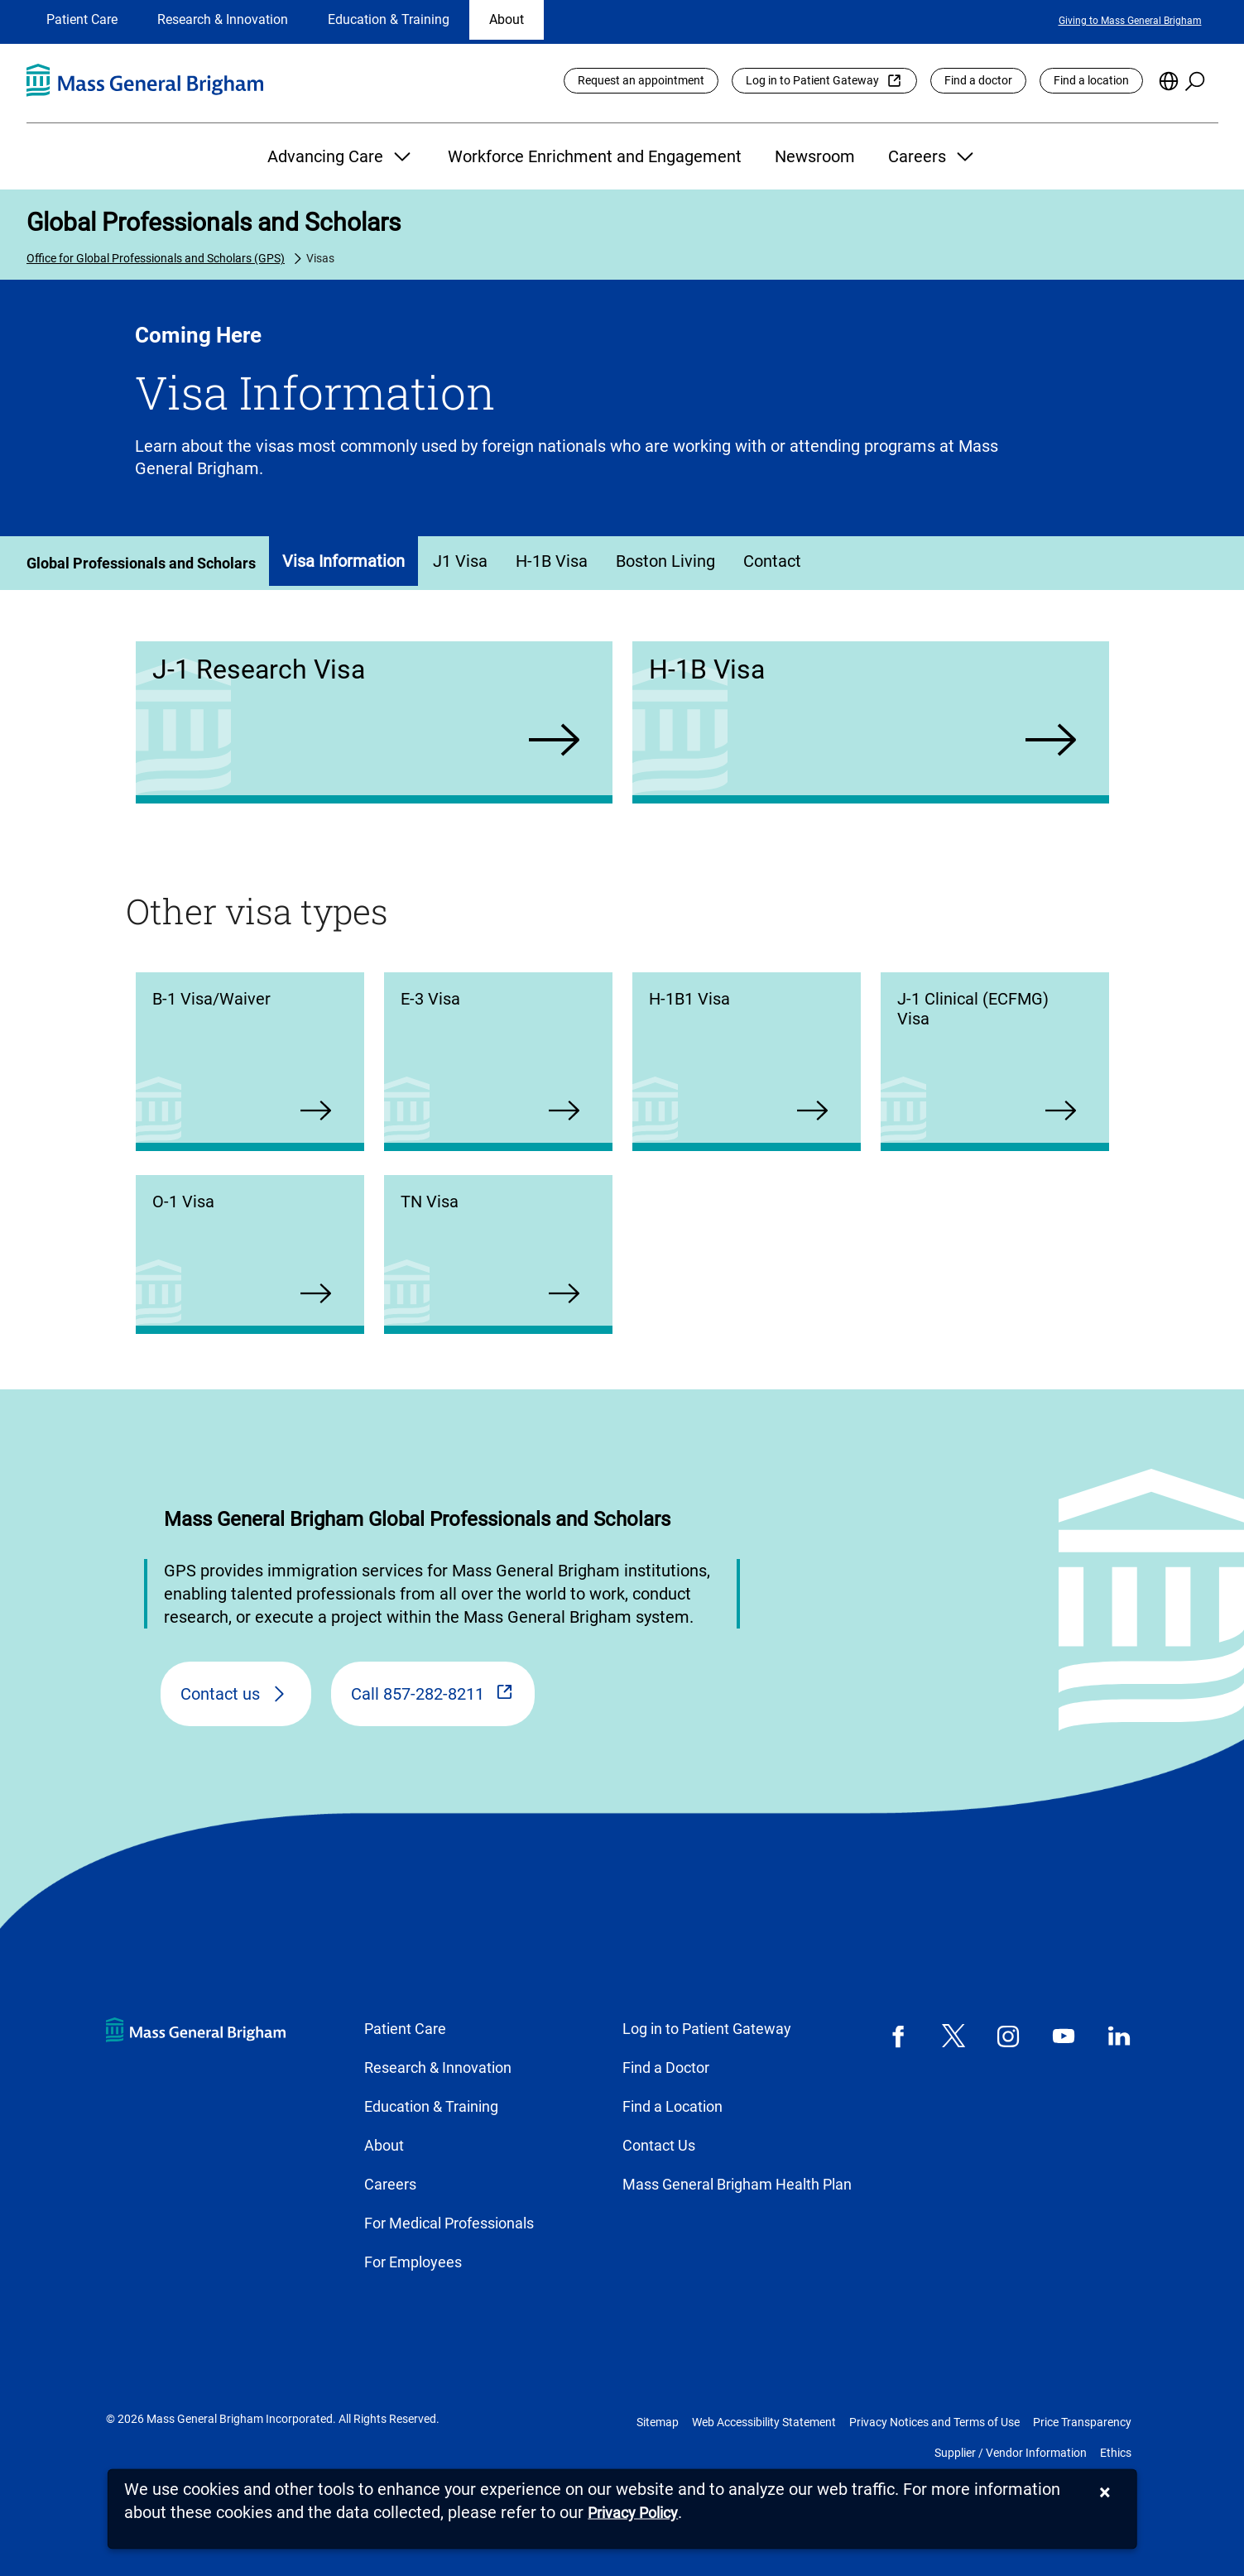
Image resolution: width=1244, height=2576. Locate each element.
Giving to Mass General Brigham (1130, 20)
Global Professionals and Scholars (213, 222)
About (506, 19)
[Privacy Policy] (633, 2513)
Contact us (220, 1694)
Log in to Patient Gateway (812, 80)
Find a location (1091, 80)
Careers (932, 156)
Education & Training (388, 19)
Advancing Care (341, 156)
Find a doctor (978, 80)
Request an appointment (641, 80)
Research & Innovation (222, 19)
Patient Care (82, 19)
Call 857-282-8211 (417, 1694)
